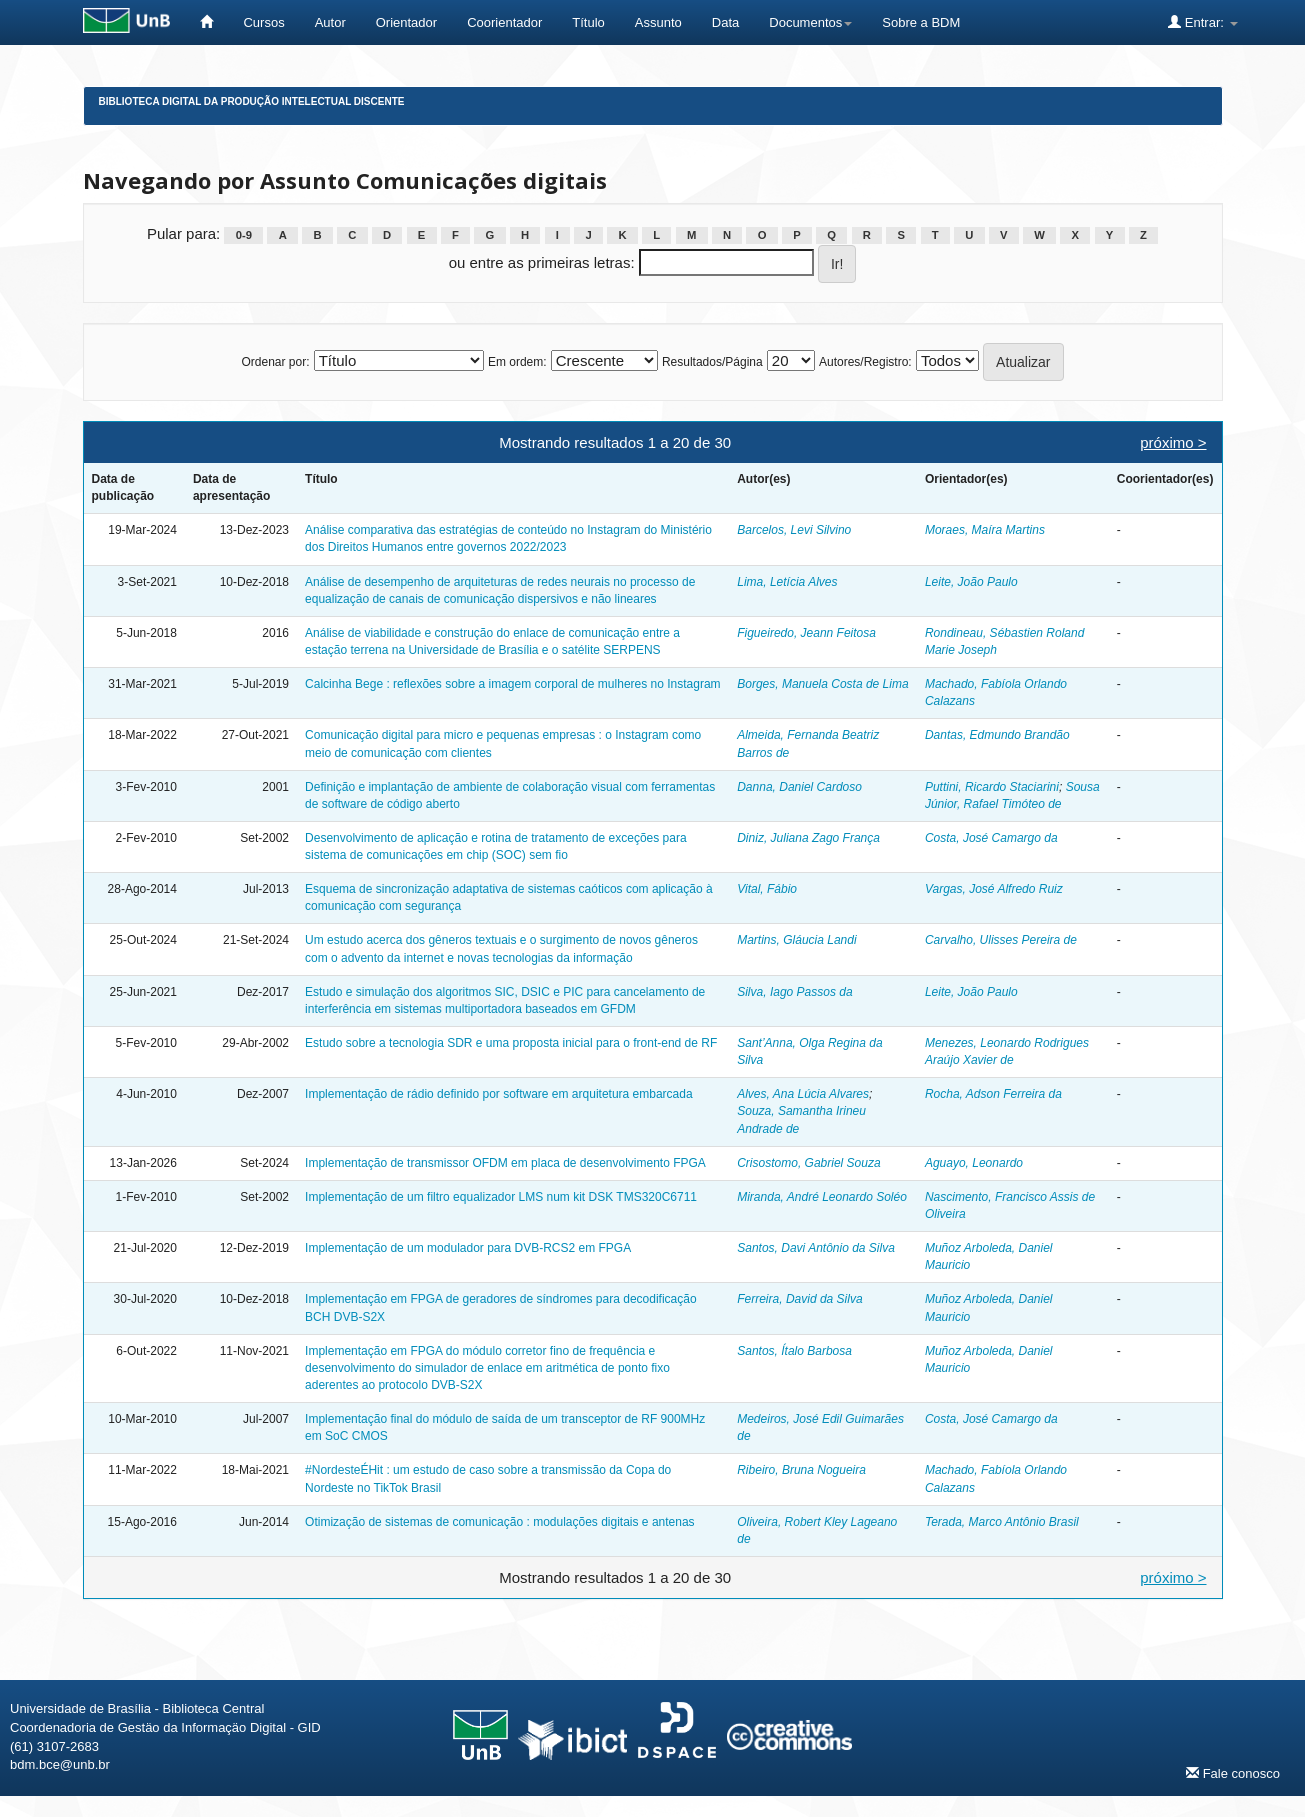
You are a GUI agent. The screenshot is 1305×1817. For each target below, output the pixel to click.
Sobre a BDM (921, 22)
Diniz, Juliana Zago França (808, 838)
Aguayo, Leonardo (974, 1163)
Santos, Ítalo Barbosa (794, 1351)
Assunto (658, 22)
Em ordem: (517, 362)
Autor (330, 22)
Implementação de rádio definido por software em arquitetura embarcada (499, 1094)
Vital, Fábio (767, 889)
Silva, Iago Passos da (794, 992)
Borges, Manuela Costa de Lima (822, 684)
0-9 (244, 235)
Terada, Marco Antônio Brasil (1002, 1522)
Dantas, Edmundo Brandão (997, 735)
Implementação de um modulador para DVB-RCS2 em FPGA (468, 1248)
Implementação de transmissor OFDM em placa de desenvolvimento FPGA (505, 1163)
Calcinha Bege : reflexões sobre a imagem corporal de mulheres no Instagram (513, 684)
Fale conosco (1233, 1773)
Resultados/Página (712, 362)
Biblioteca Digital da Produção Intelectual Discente (252, 101)
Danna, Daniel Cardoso (799, 787)
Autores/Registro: (865, 362)
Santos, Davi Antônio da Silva (816, 1248)
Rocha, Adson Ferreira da (993, 1094)
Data (725, 22)
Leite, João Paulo (971, 582)
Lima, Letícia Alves (787, 582)
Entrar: (1202, 22)
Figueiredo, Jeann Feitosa (806, 633)
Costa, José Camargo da (991, 838)
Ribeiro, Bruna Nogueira (801, 1470)
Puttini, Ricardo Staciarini (992, 787)
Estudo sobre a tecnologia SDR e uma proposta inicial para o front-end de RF (511, 1043)
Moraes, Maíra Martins (985, 530)
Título (588, 22)
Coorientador (504, 22)
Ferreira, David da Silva (799, 1299)
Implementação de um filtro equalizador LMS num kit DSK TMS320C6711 (501, 1197)
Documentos (810, 22)
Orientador (406, 22)
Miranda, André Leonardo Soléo (822, 1197)
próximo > (1173, 442)
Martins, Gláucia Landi (796, 940)
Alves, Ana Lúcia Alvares (803, 1094)
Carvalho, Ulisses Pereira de (1001, 940)
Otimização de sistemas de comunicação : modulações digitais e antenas (500, 1522)
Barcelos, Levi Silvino (794, 530)
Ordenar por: (275, 362)
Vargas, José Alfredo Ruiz (994, 889)
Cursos (263, 22)
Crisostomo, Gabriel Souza (808, 1163)
